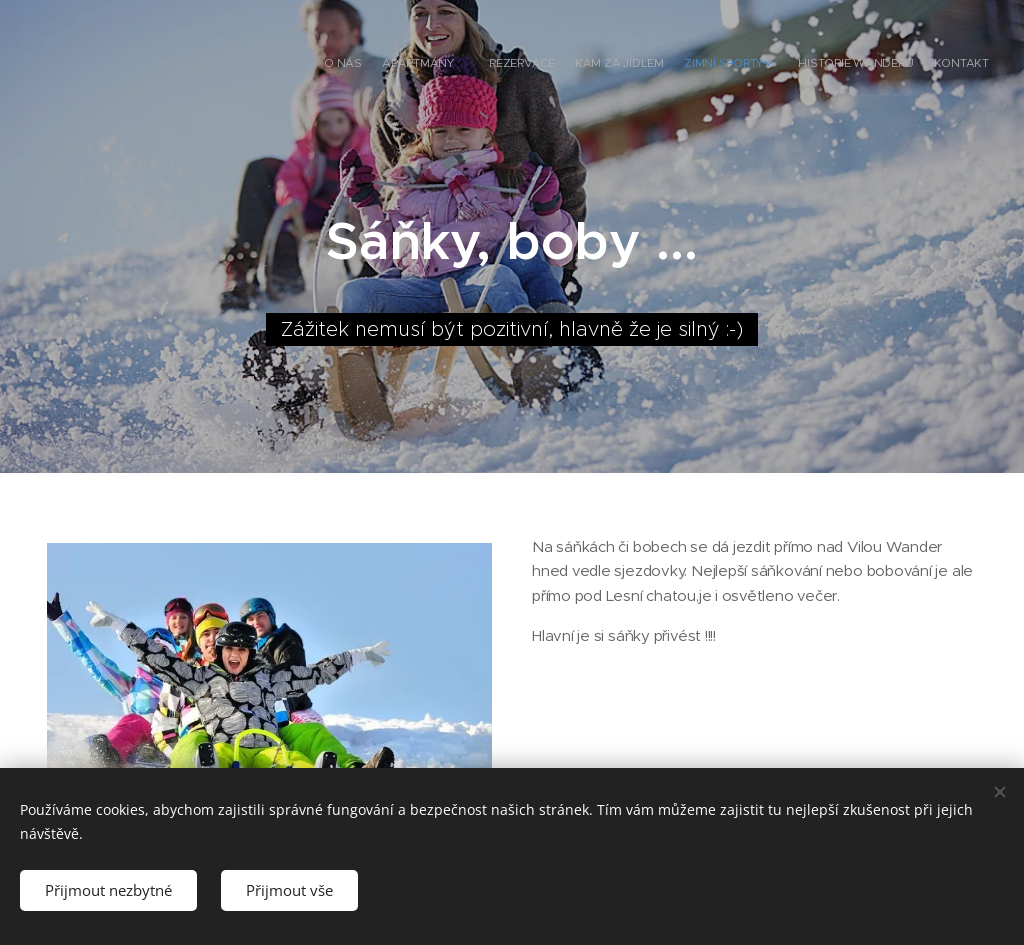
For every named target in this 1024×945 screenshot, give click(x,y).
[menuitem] (841, 65)
